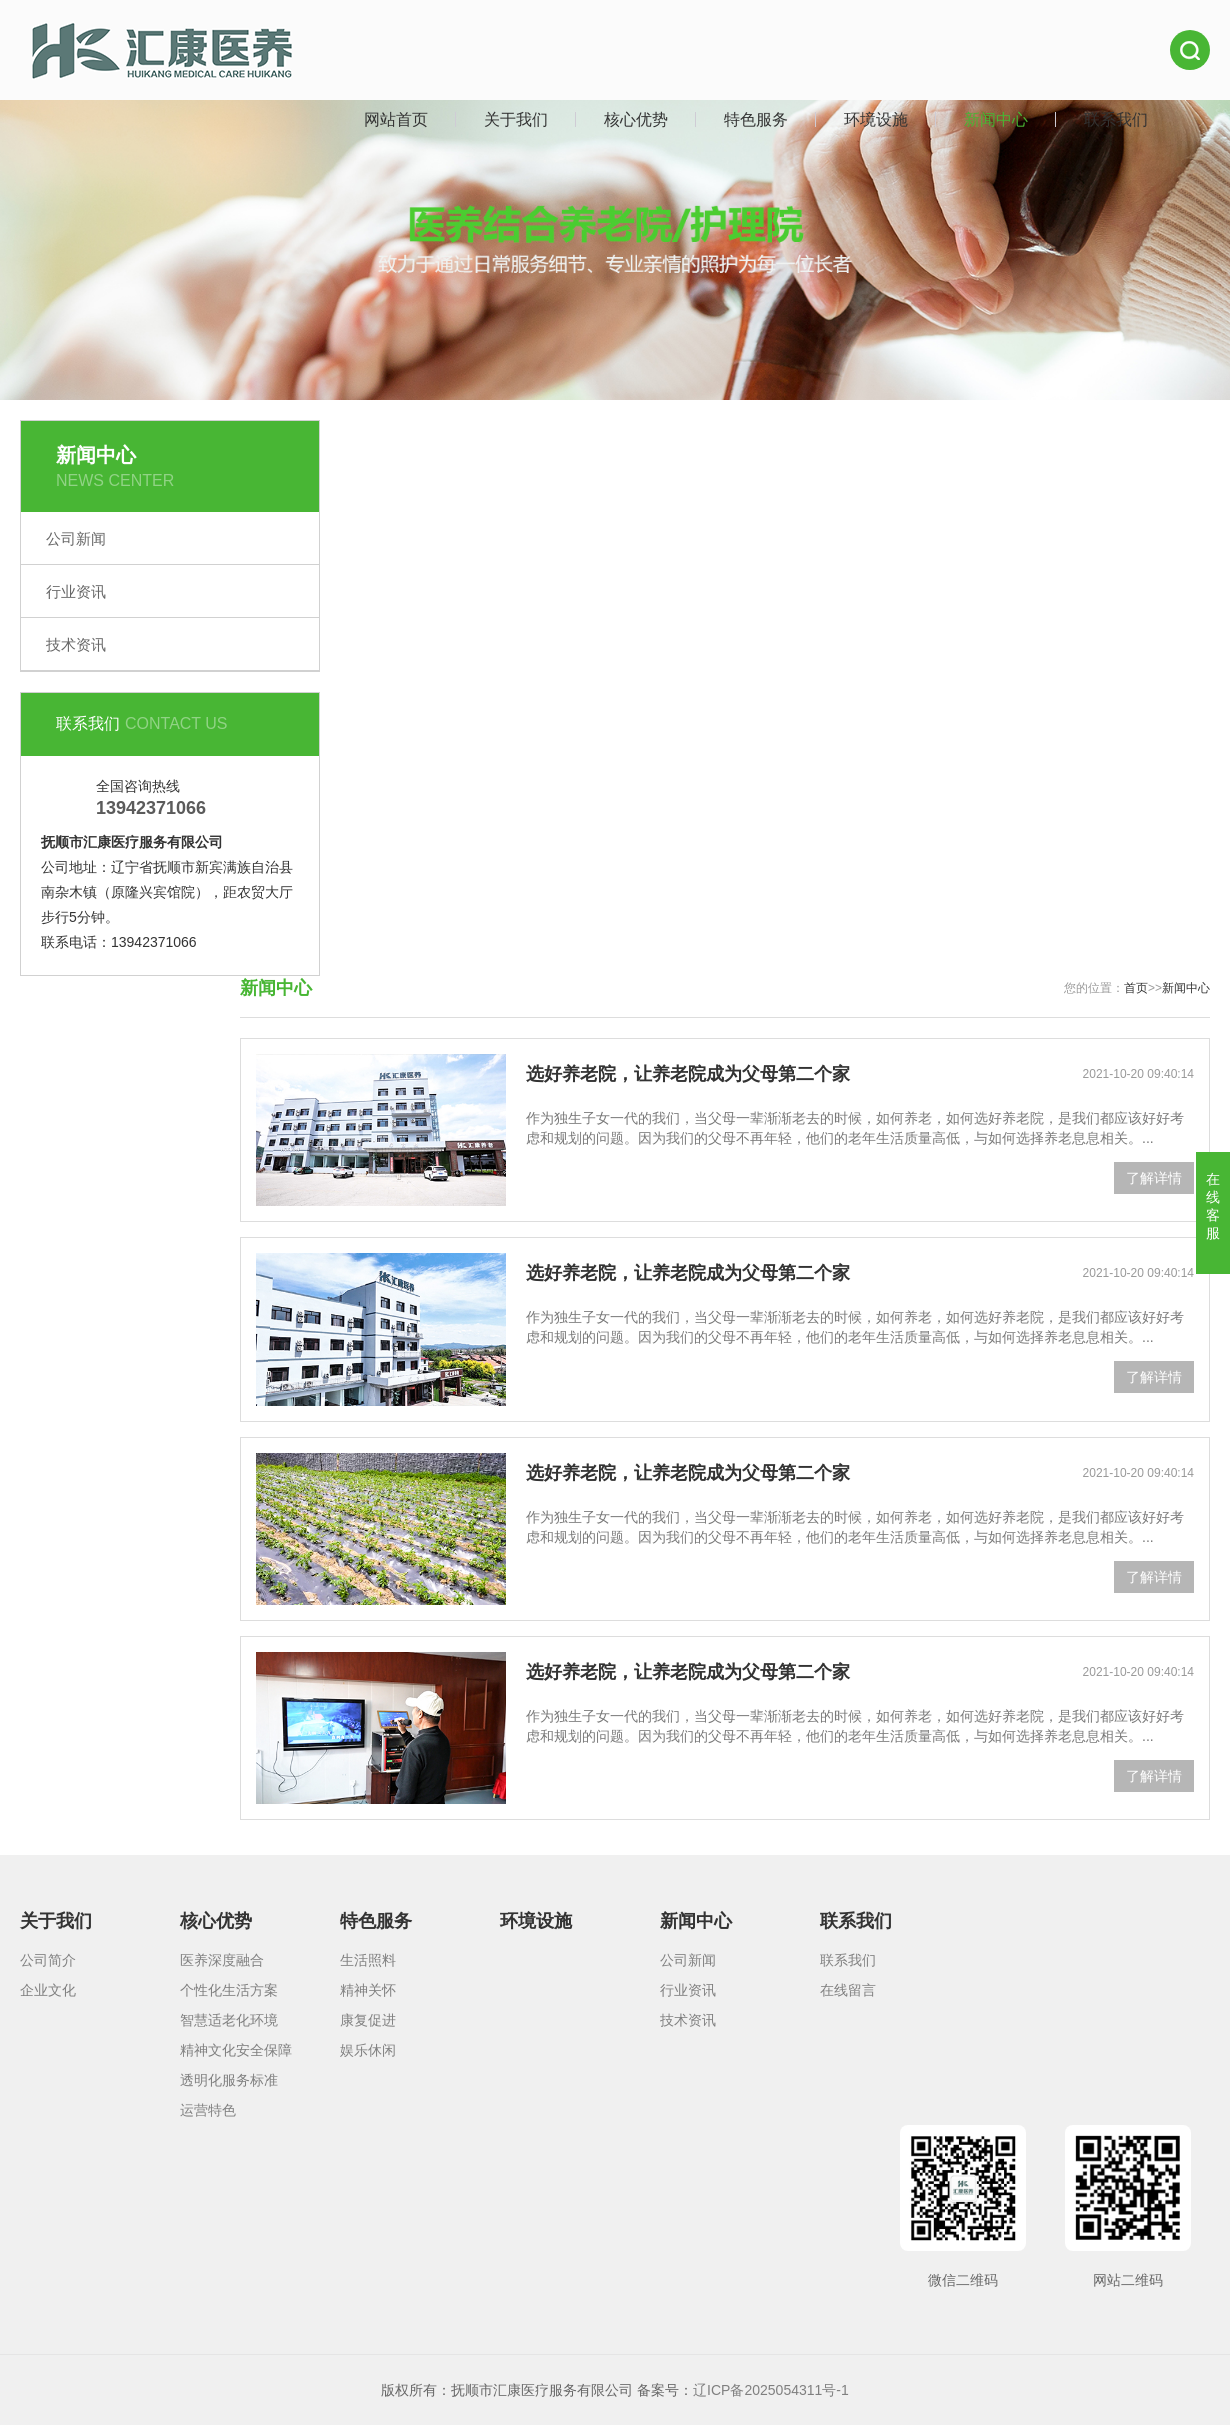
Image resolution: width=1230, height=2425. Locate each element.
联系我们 (1116, 119)
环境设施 (876, 119)
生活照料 (368, 1960)
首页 (1136, 988)
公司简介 (48, 1960)
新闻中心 (996, 119)
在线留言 (848, 1990)
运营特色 (208, 2110)
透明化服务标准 (229, 2080)
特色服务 (756, 119)
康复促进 (368, 2020)
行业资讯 (76, 591)
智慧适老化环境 (229, 2020)
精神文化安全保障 (236, 2050)
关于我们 (516, 119)
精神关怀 (368, 1990)
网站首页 (396, 119)
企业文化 (48, 1990)
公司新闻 (76, 538)
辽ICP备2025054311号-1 (771, 2390)
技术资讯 (76, 644)
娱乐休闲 (368, 2050)
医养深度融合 (222, 1960)
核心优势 (636, 119)
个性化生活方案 (229, 1990)
